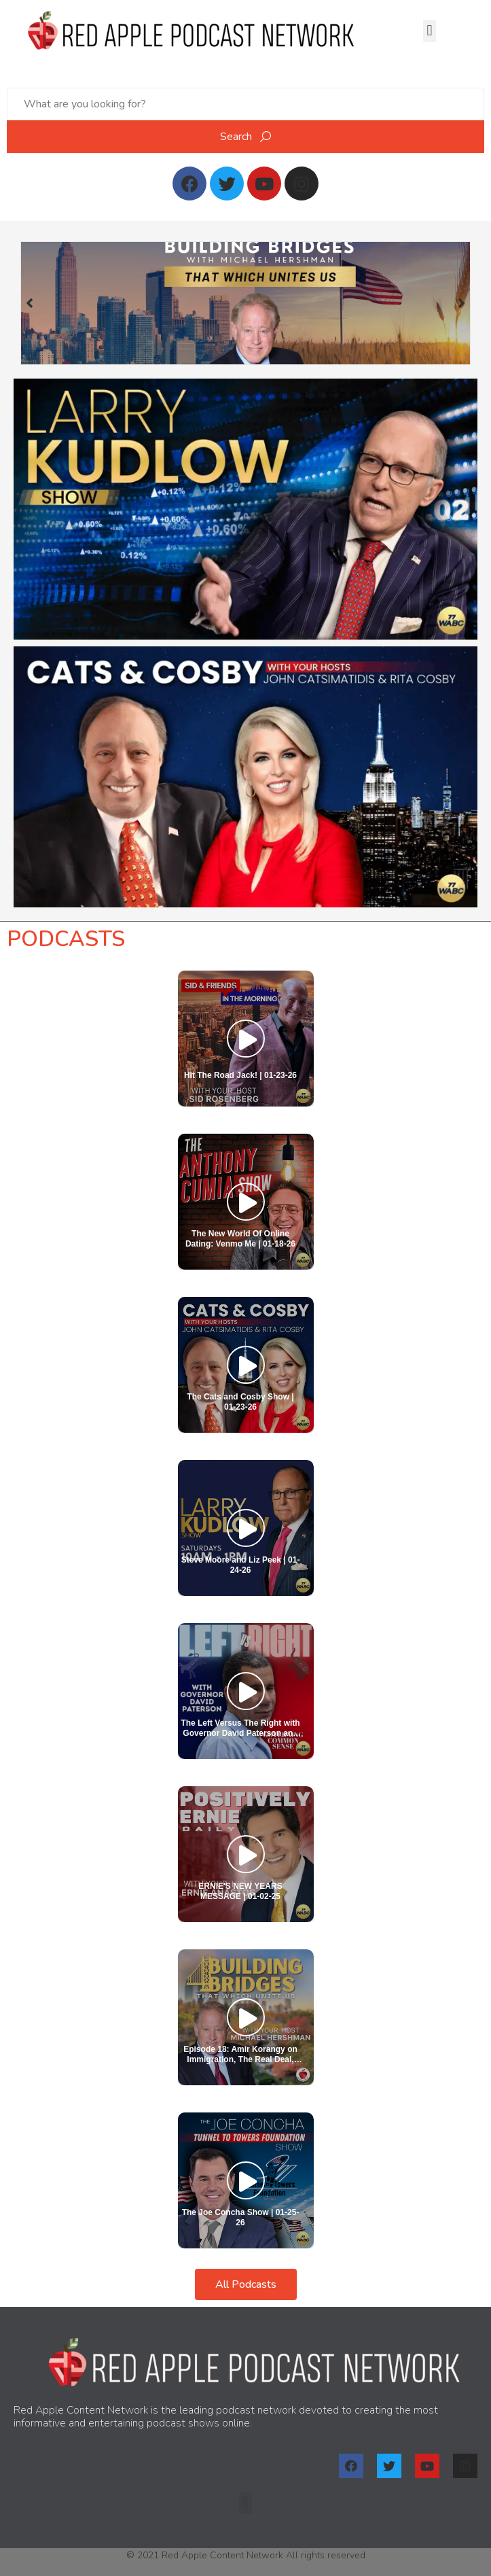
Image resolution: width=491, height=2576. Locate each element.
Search (245, 136)
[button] (429, 31)
